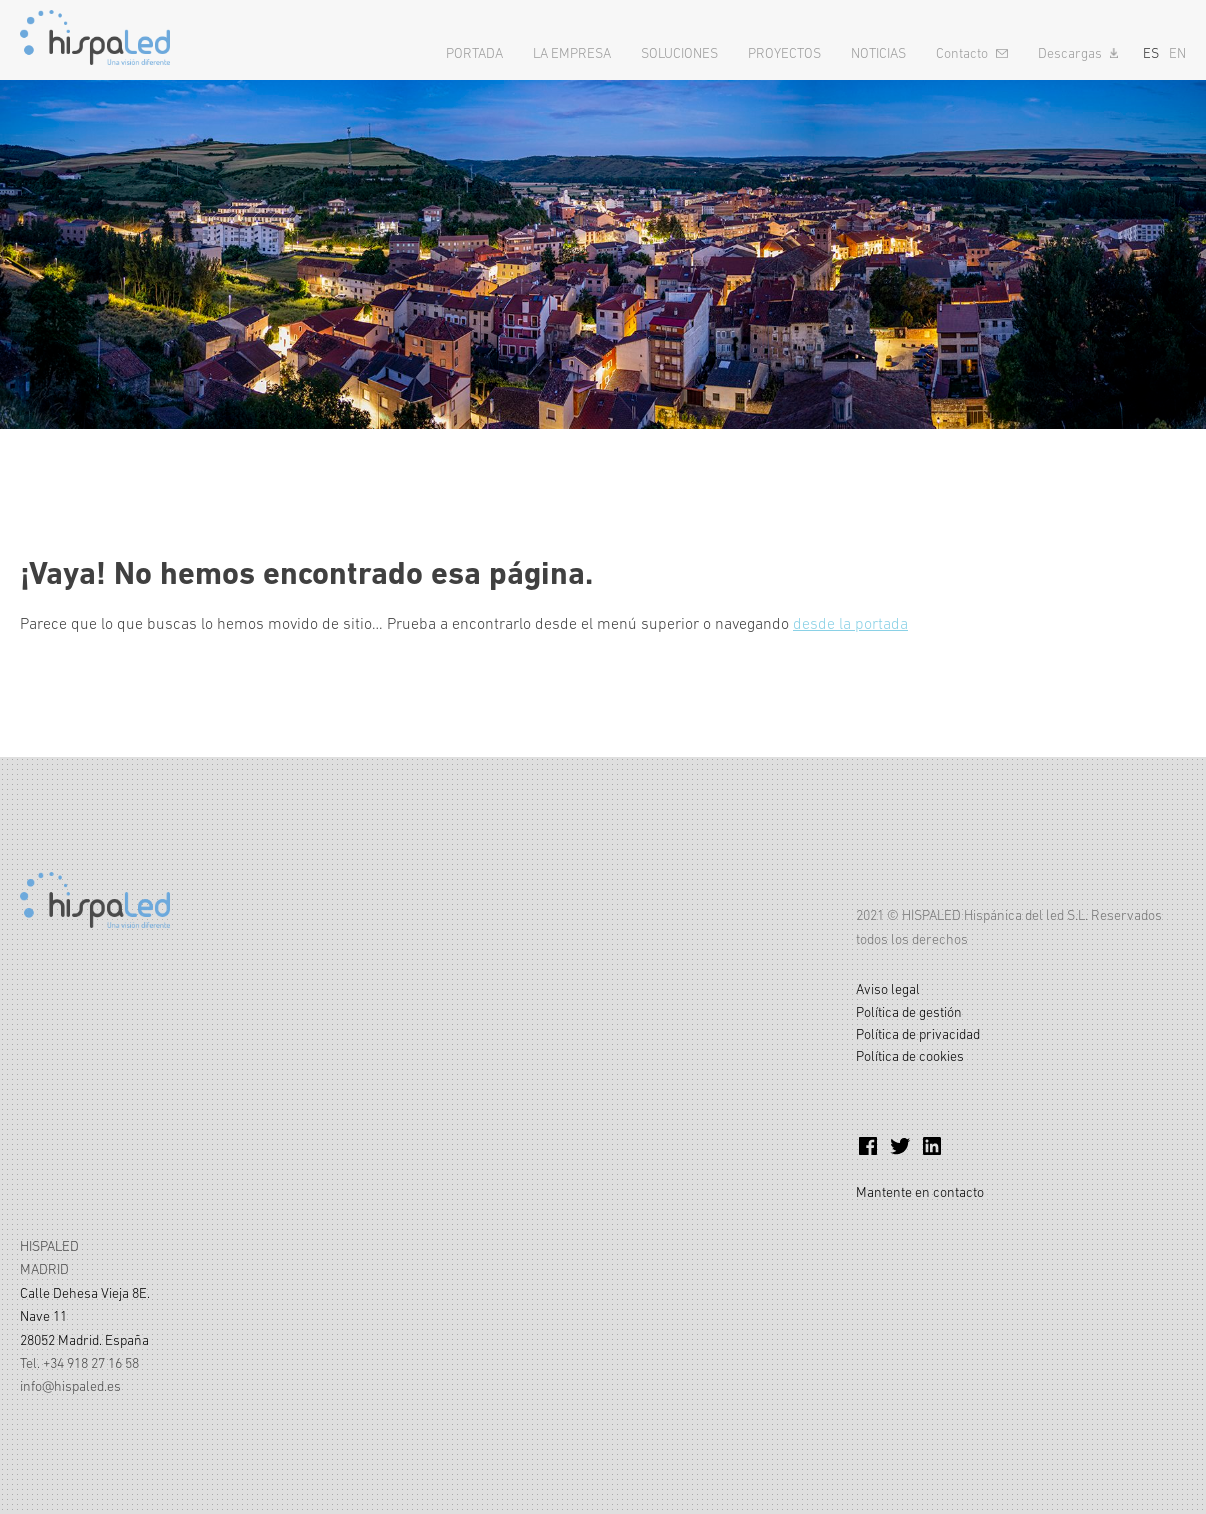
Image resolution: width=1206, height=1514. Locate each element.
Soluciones (679, 53)
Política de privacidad (918, 1034)
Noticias (878, 53)
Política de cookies (910, 1056)
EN (1177, 53)
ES (1151, 53)
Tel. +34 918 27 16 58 (79, 1363)
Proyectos (784, 53)
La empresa (572, 53)
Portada (474, 53)
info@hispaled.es (70, 1386)
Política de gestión (909, 1012)
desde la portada (850, 623)
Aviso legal (888, 989)
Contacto (962, 53)
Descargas (1070, 53)
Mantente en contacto (920, 1192)
